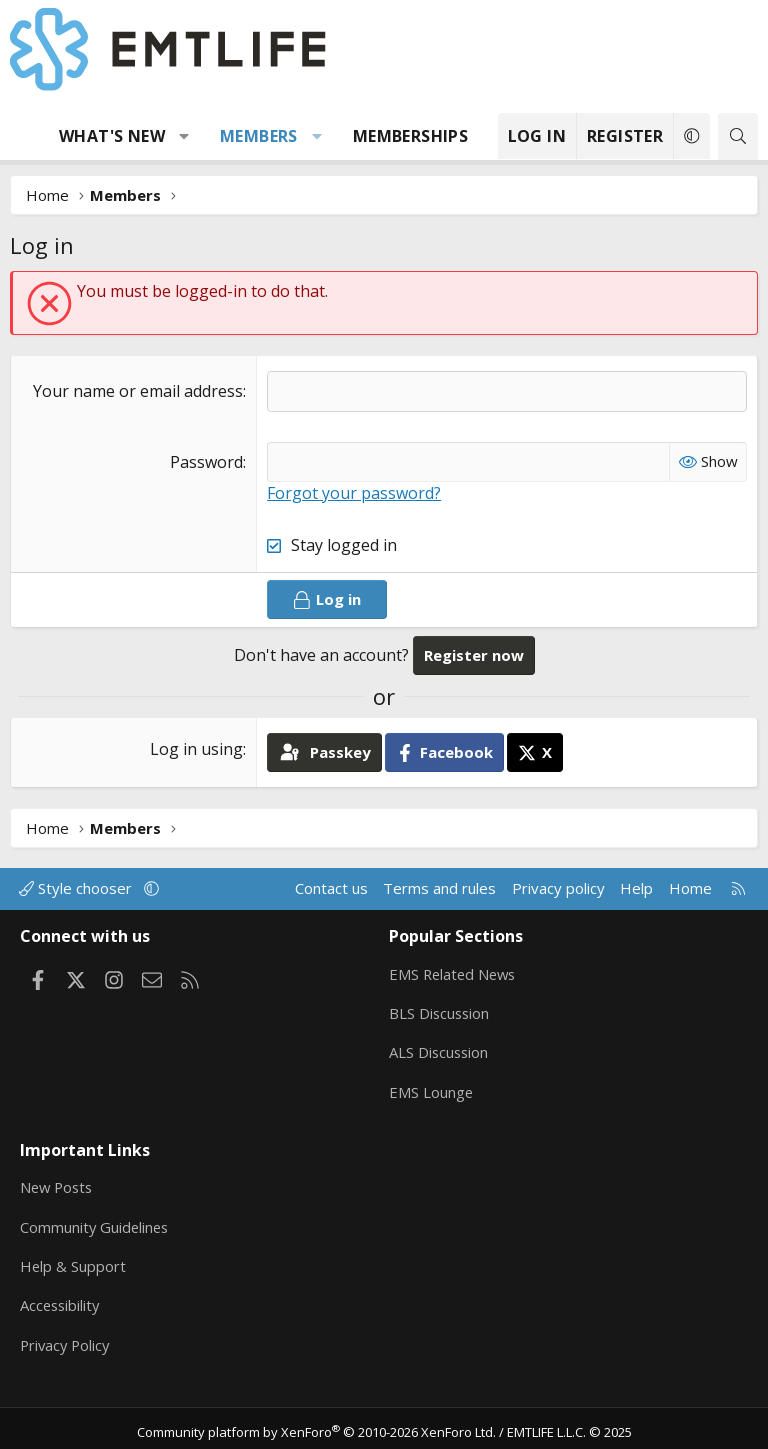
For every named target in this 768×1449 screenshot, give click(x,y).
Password (206, 462)
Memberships (410, 136)
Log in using (196, 749)
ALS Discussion (440, 1050)
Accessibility (61, 1300)
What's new (112, 136)
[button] (184, 136)
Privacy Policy (67, 1339)
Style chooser (77, 888)
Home (690, 888)
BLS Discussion (440, 1011)
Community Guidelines (96, 1222)
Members (259, 136)
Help (636, 888)
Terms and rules (439, 888)
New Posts (58, 1183)
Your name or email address (138, 391)
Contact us (331, 888)
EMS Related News (455, 972)
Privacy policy (558, 888)
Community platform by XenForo (316, 1425)
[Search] (738, 136)
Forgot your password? (354, 493)
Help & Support (73, 1261)
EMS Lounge (431, 1089)
